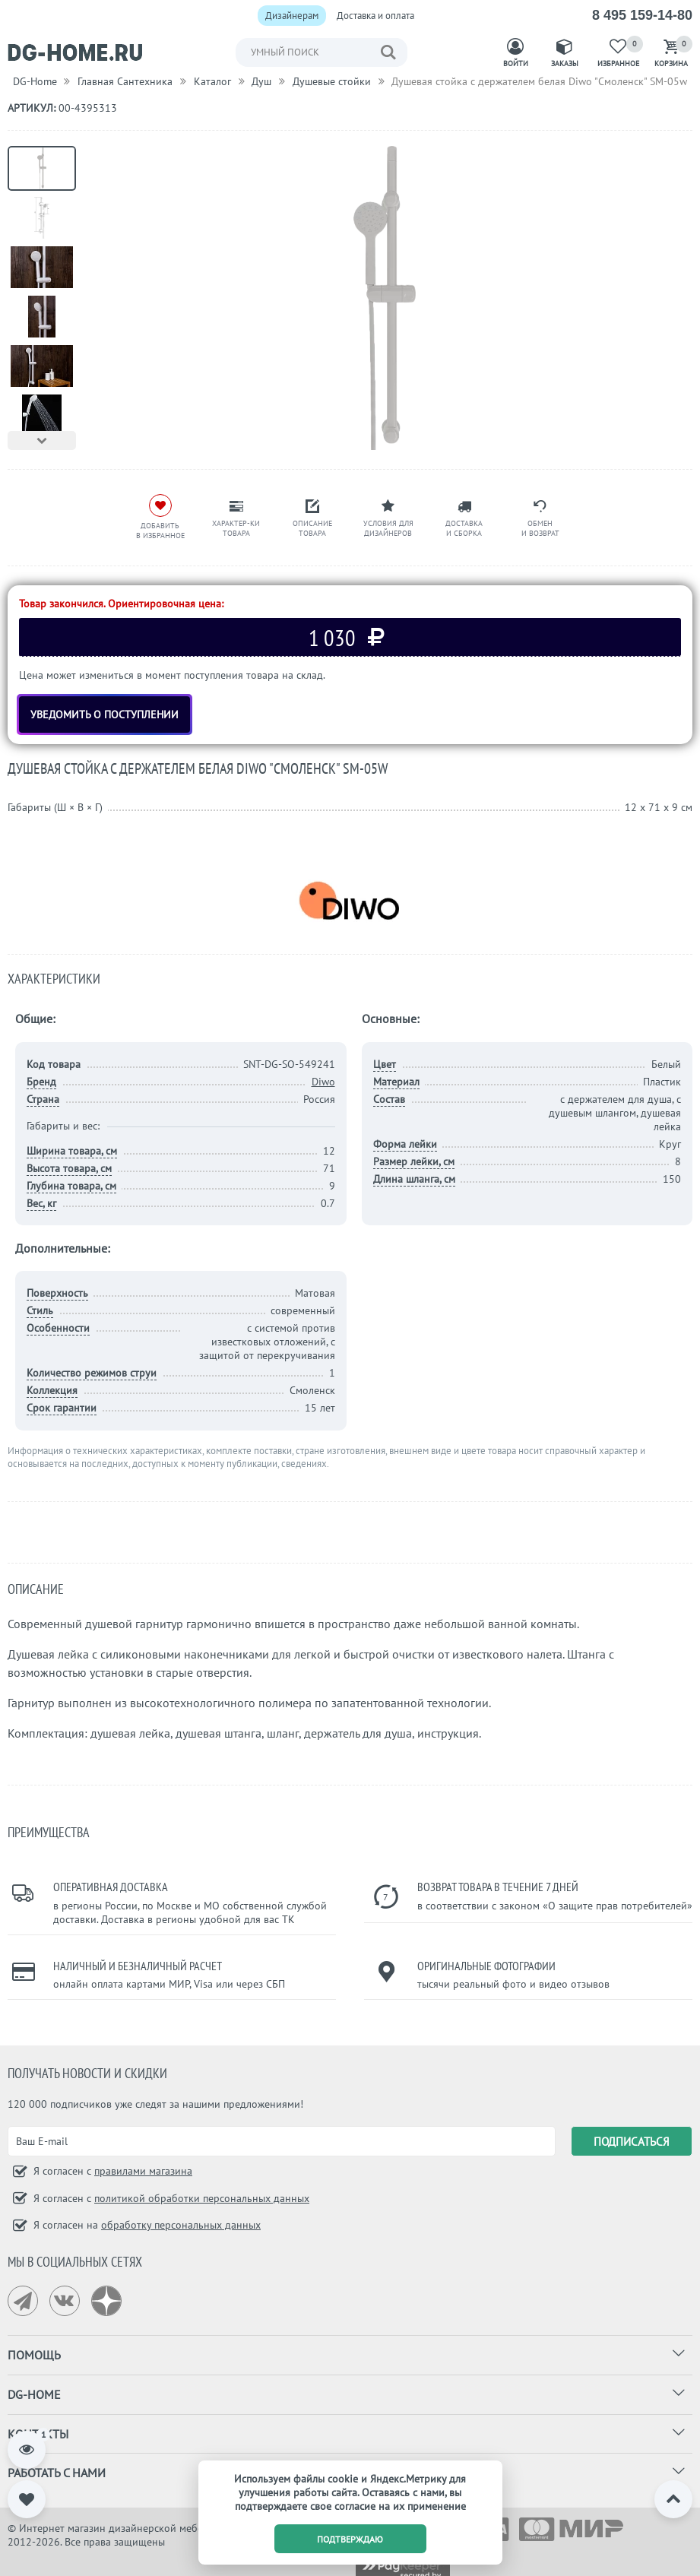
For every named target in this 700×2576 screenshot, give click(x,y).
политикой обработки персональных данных (201, 2198)
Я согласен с (111, 2171)
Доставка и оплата (375, 15)
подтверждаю (350, 2539)
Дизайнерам (291, 15)
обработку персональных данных (181, 2225)
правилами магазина (143, 2171)
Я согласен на (145, 2225)
